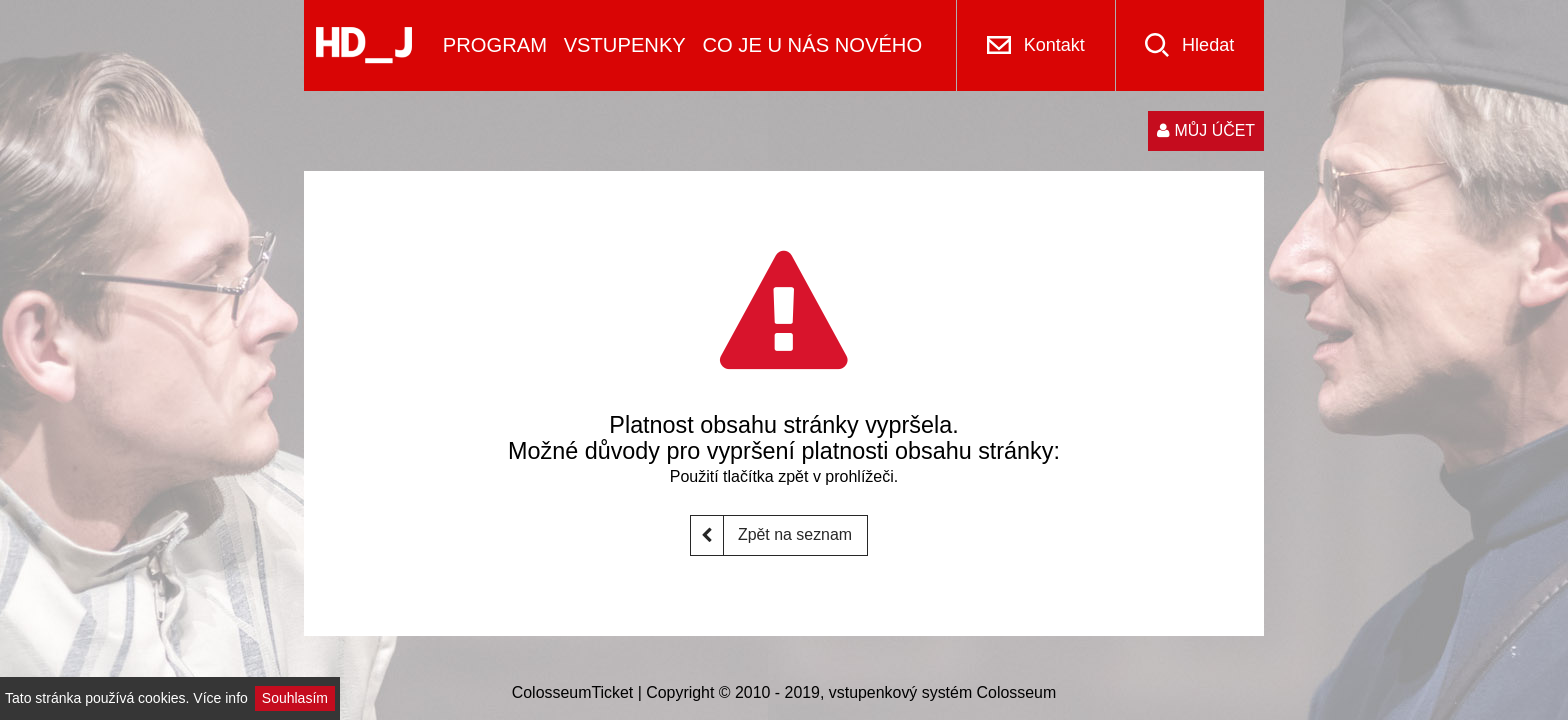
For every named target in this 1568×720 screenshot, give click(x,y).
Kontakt (1054, 45)
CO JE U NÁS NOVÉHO (812, 45)
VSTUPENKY (625, 45)
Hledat (1208, 45)
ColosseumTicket (573, 692)
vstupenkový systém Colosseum (942, 692)
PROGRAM (495, 45)
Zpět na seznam (771, 535)
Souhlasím (295, 698)
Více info (220, 698)
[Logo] (364, 45)
